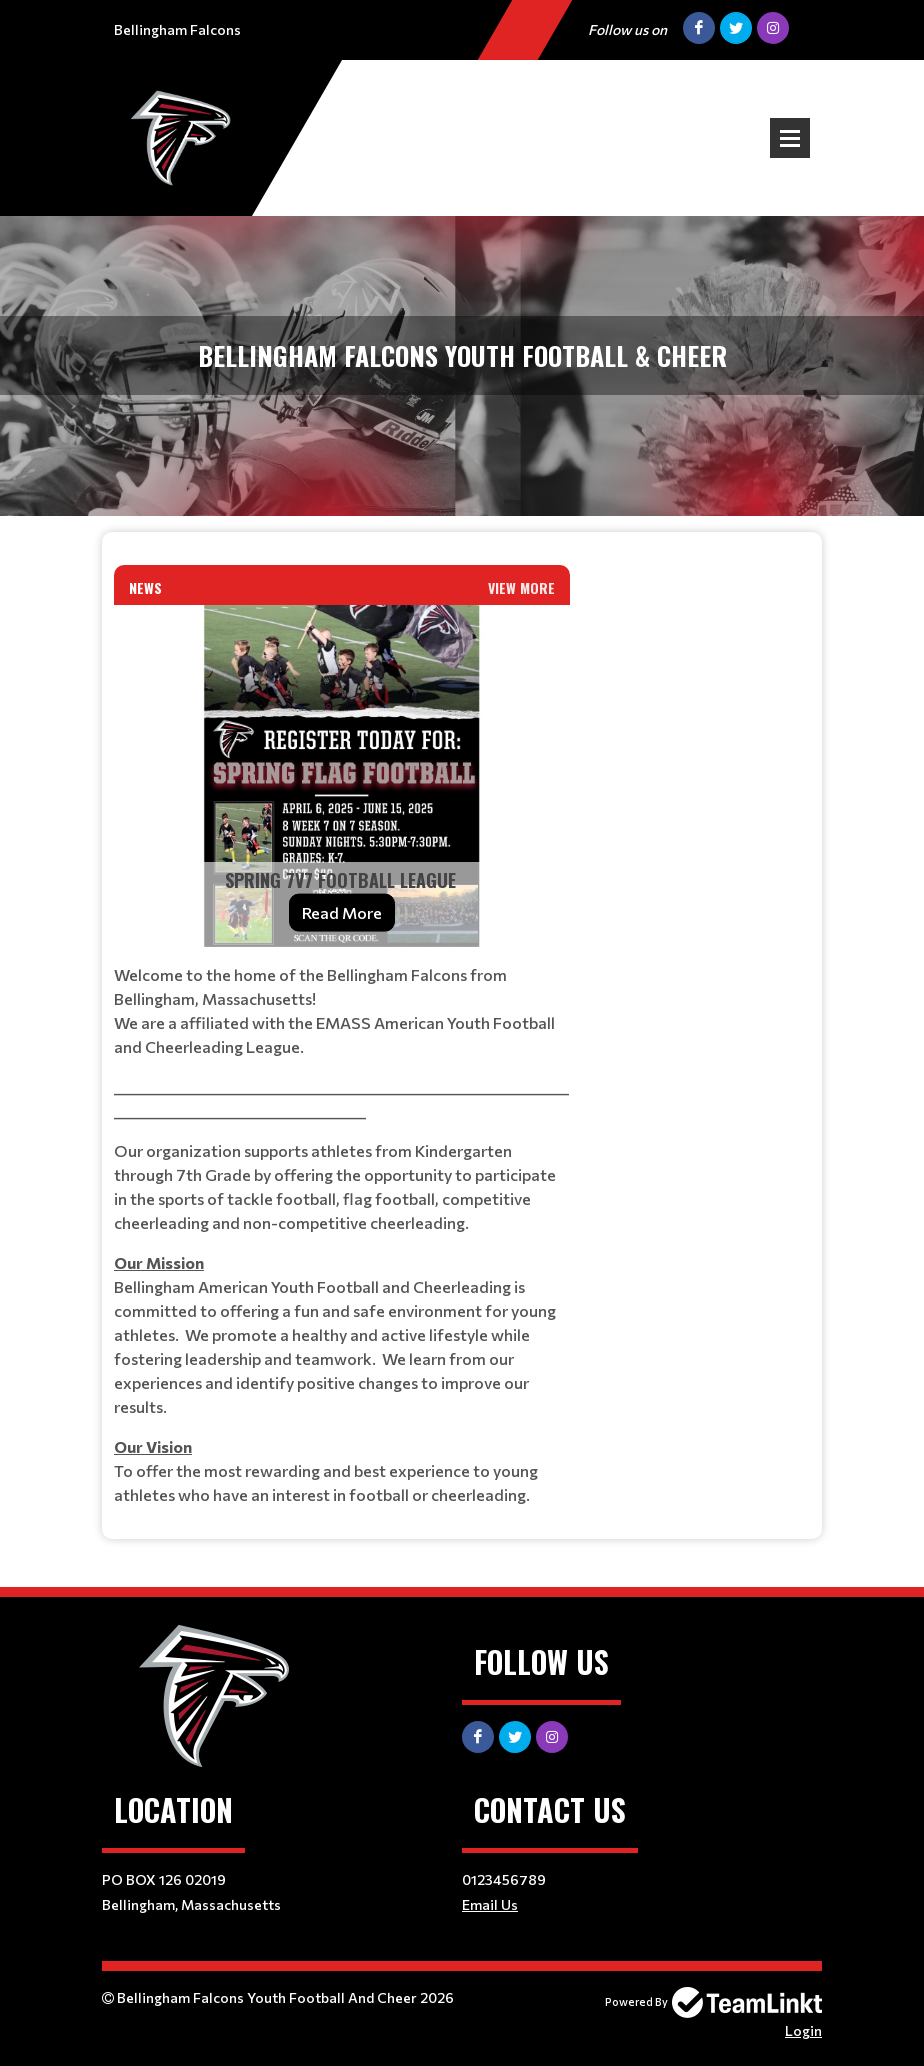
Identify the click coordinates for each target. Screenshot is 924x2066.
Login (803, 2030)
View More (521, 587)
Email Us (490, 1904)
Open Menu (790, 138)
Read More (342, 912)
